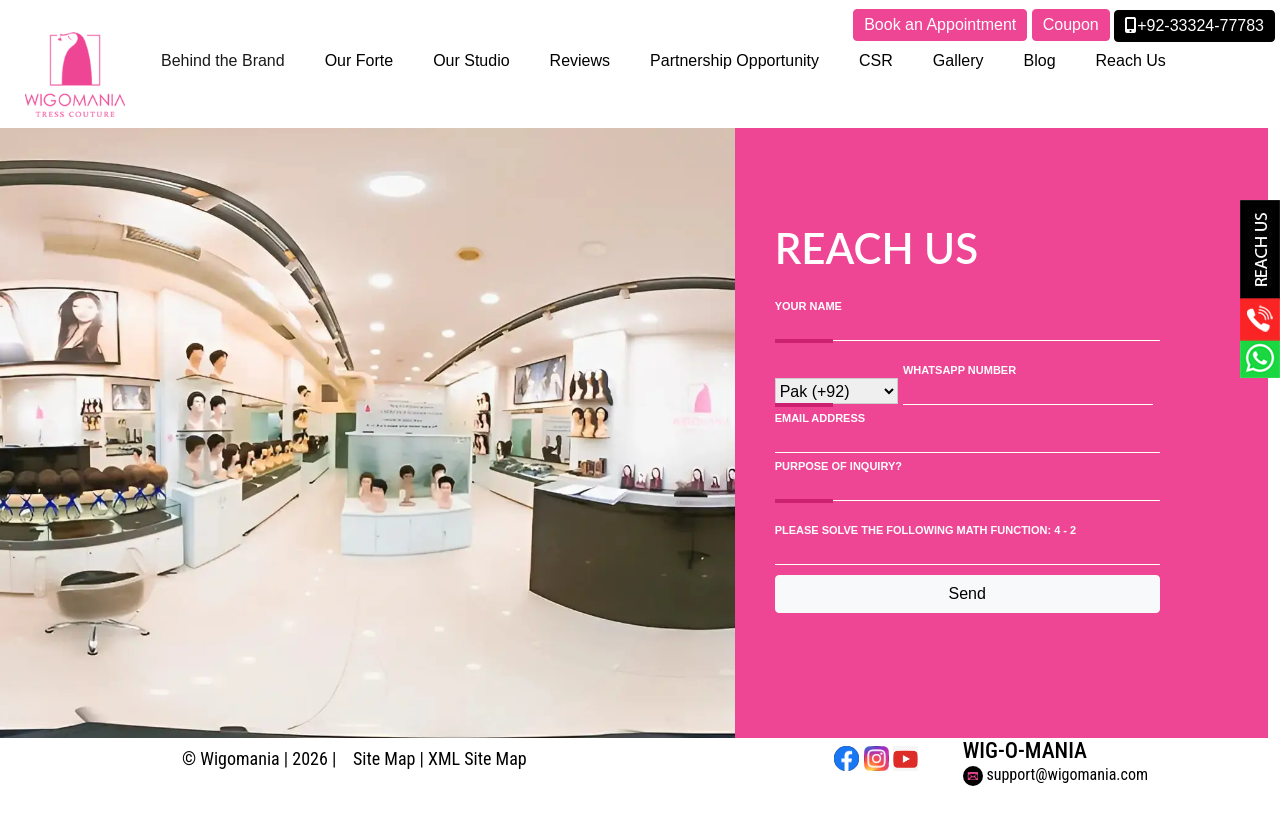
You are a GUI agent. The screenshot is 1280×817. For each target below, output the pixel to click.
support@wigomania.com (1055, 774)
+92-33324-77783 (1194, 25)
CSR (876, 60)
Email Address (820, 418)
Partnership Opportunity (734, 60)
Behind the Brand (223, 60)
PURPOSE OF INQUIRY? (838, 466)
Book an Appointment (940, 24)
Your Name (808, 306)
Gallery (958, 60)
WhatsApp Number (959, 370)
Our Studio (471, 60)
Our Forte (359, 60)
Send (967, 593)
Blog (1040, 60)
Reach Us (1131, 60)
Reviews (580, 60)
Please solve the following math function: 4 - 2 (925, 530)
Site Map (384, 758)
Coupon (1071, 24)
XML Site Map (477, 758)
